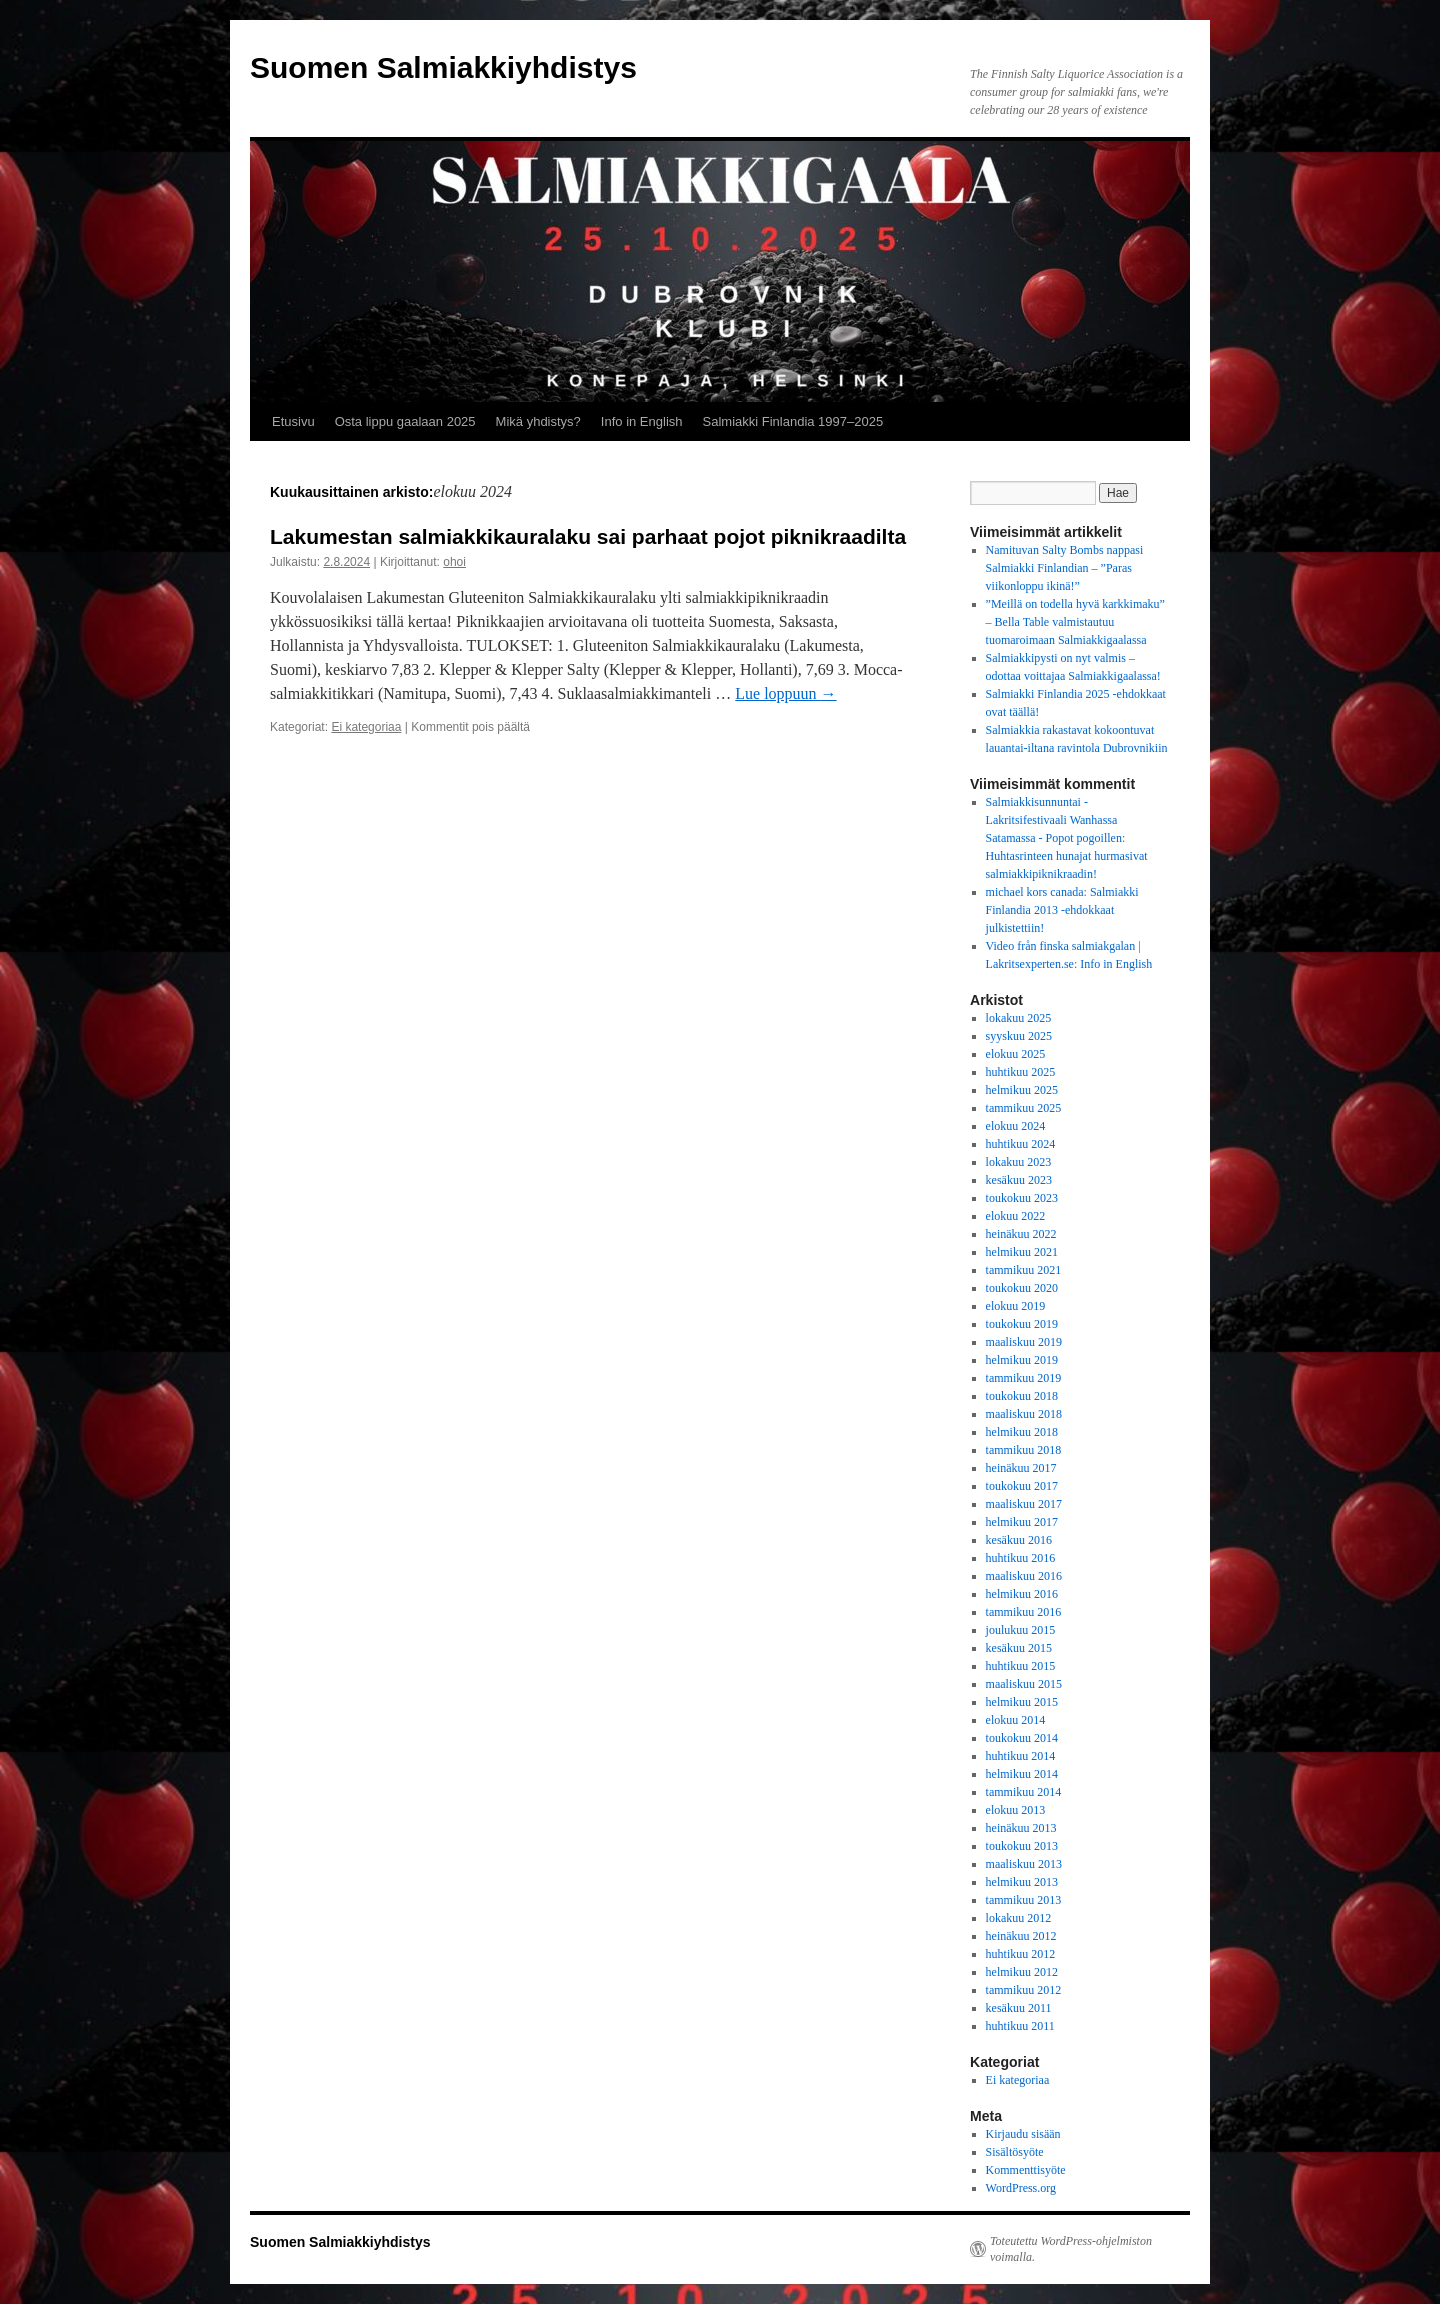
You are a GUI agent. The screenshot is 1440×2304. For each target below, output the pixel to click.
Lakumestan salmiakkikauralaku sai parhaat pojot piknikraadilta (588, 536)
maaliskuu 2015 (1024, 1684)
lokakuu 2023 (1019, 1162)
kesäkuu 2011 (1019, 2008)
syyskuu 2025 (1019, 1036)
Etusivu (293, 421)
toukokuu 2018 (1022, 1396)
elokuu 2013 (1016, 1810)
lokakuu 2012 (1019, 1918)
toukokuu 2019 (1022, 1324)
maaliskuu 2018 (1024, 1414)
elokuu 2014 (1016, 1720)
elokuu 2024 (1016, 1126)
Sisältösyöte (1015, 2152)
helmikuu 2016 (1022, 1594)
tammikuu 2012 (1024, 1990)
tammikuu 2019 (1024, 1378)
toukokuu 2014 (1022, 1738)
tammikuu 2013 (1024, 1900)
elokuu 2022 (1016, 1216)
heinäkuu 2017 (1021, 1468)
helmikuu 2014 (1022, 1774)
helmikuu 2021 (1022, 1252)
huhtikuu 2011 (1020, 2026)
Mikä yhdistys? (538, 421)
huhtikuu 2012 (1021, 1954)
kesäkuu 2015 (1019, 1648)
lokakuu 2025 (1019, 1018)
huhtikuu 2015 (1021, 1666)
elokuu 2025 (1016, 1054)
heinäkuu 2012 (1021, 1936)
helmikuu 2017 (1022, 1522)
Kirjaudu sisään (1023, 2134)
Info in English (642, 421)
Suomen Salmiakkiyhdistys (443, 67)
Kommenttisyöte (1026, 2170)
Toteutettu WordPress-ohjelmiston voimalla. (1071, 2249)
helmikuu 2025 (1022, 1090)
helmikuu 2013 (1022, 1882)
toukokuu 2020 (1022, 1288)
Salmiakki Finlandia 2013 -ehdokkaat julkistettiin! (1062, 910)
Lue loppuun (785, 693)
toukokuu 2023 (1022, 1198)
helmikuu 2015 (1022, 1702)
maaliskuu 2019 (1024, 1342)
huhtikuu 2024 (1021, 1144)
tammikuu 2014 (1024, 1792)
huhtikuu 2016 (1021, 1558)
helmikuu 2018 (1022, 1432)
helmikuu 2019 (1022, 1360)
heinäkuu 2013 (1021, 1828)
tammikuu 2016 (1024, 1612)
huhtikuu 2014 (1021, 1756)
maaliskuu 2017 (1024, 1504)
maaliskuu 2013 (1024, 1864)
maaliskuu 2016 (1024, 1576)
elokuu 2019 (1016, 1306)
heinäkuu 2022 (1021, 1234)
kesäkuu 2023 (1019, 1180)
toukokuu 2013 (1022, 1846)
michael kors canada (1035, 892)
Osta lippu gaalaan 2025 (405, 421)
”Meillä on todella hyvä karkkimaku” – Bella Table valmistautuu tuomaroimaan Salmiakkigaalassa (1075, 622)
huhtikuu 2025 (1021, 1072)
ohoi (454, 562)
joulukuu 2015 (1021, 1630)
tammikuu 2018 (1024, 1450)
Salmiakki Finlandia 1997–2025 (793, 421)
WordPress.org (1021, 2188)
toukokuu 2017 (1022, 1486)
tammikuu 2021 (1024, 1270)
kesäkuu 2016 (1019, 1540)
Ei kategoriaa (366, 727)
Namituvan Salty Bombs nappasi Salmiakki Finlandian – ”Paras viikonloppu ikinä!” (1065, 568)
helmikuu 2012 (1022, 1972)
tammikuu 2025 (1024, 1108)
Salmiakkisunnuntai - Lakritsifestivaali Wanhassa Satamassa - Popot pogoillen (1054, 820)
